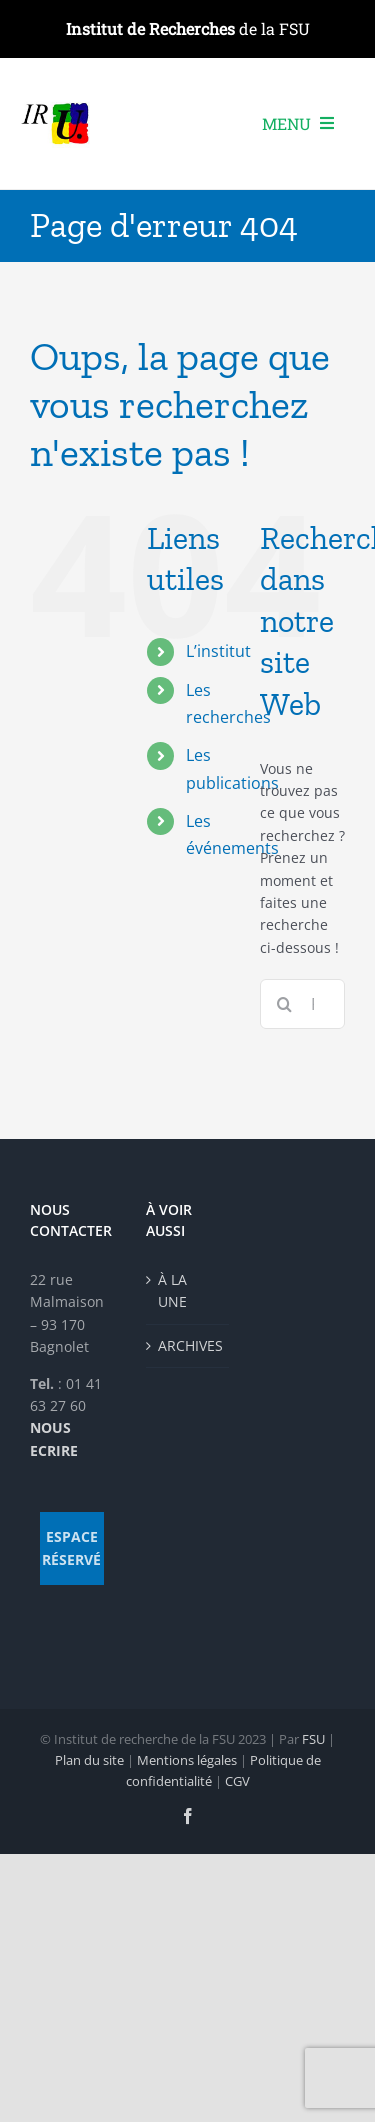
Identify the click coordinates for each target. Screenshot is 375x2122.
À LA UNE (172, 1290)
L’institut (218, 651)
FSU (313, 1739)
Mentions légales (187, 1760)
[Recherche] (285, 1004)
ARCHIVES (189, 1345)
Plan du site (89, 1760)
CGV (237, 1781)
